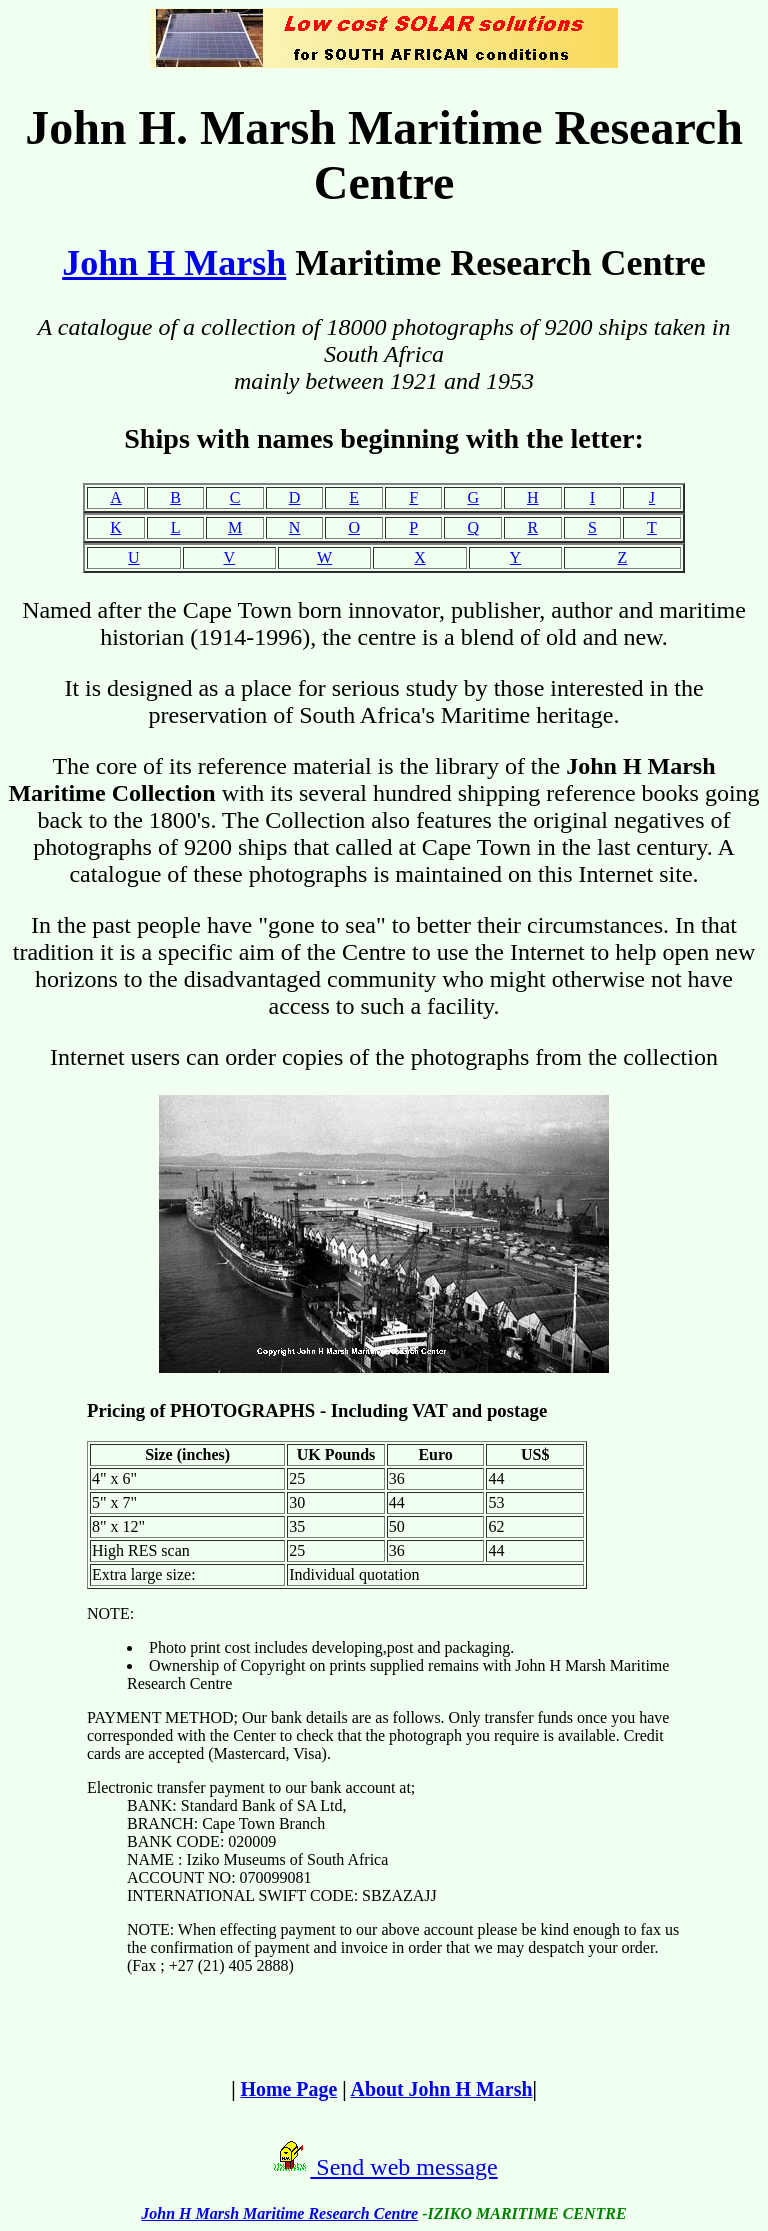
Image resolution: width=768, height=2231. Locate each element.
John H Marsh (174, 263)
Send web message (403, 2167)
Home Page (289, 2089)
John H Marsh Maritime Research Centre (279, 2213)
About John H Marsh (442, 2089)
